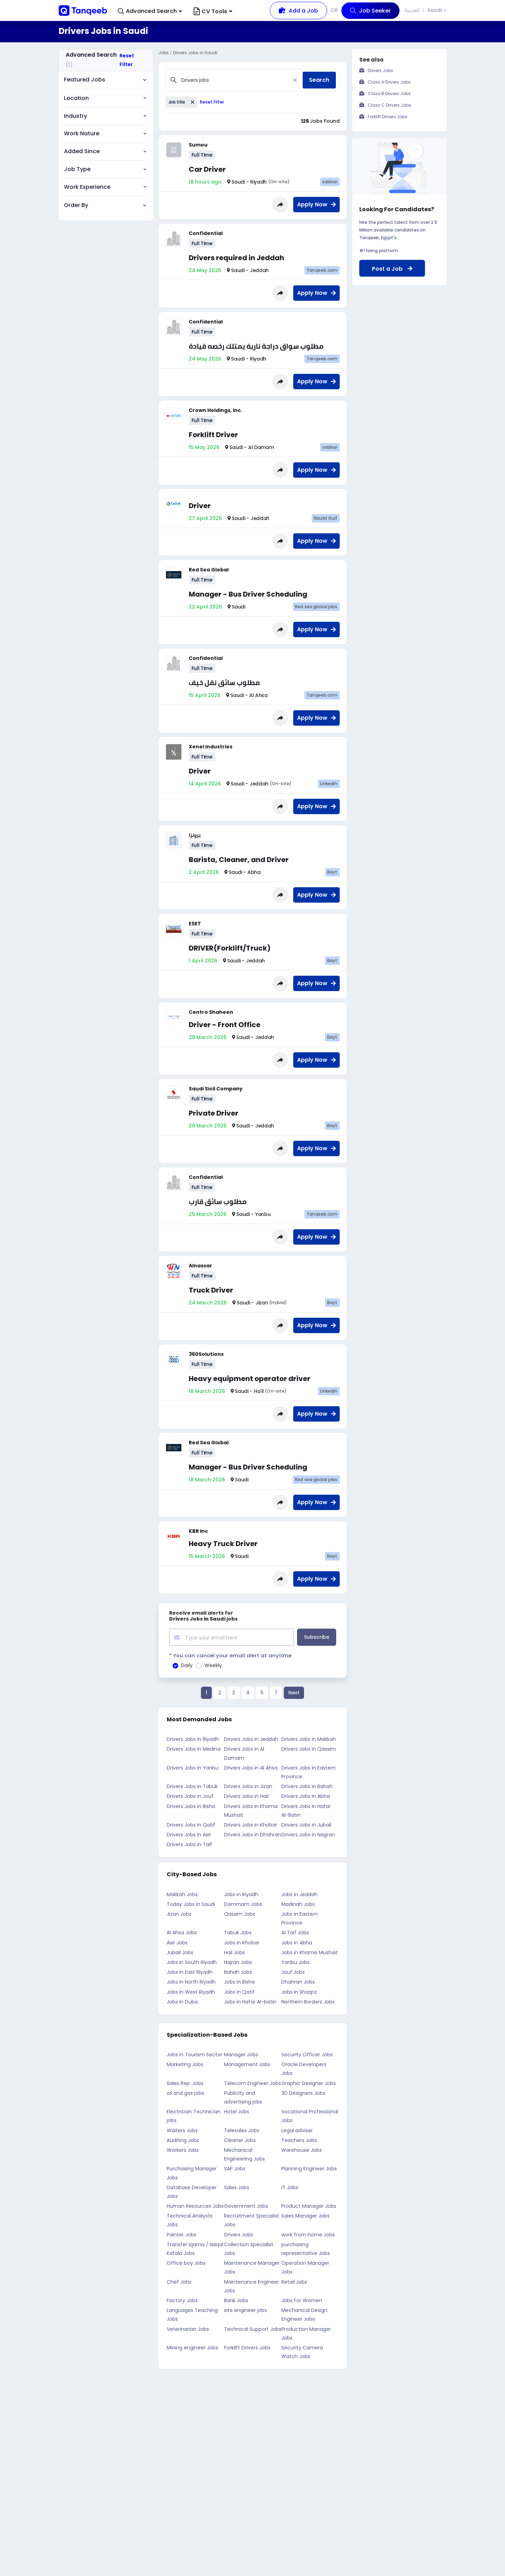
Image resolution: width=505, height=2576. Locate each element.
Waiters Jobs (182, 2129)
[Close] (295, 80)
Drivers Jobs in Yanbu (192, 1767)
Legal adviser (297, 2129)
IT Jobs (289, 2186)
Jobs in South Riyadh (192, 1961)
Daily (187, 1664)
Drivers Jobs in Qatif (191, 1824)
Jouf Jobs (293, 1971)
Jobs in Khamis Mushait (309, 1951)
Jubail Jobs (180, 1951)
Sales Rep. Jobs (185, 2082)
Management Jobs (247, 2063)
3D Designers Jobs (303, 2092)
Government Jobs (246, 2205)
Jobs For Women (301, 2299)
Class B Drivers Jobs (389, 94)
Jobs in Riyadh (241, 1893)
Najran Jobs (238, 1961)
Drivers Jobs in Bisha (191, 1805)
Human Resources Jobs (195, 2205)
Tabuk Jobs (238, 1931)
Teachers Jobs (299, 2139)
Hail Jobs (234, 1951)
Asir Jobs (177, 1941)
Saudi (434, 10)
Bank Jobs (236, 2299)
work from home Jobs (308, 2233)
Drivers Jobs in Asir (189, 1833)
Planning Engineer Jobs (309, 2167)
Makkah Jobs (182, 1893)
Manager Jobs (241, 2053)
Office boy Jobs (186, 2262)
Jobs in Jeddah (299, 1893)
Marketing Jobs (185, 2063)
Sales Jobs (236, 2186)
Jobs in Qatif (239, 1990)
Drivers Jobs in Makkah (308, 1738)
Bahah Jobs (238, 1971)
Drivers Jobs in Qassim (308, 1748)
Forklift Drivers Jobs (247, 2346)
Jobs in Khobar (241, 1941)
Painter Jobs (181, 2233)
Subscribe (316, 1637)
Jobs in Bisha (239, 1981)
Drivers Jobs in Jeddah (251, 1738)
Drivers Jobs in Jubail (306, 1824)
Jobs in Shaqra (299, 1990)
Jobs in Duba (182, 2000)
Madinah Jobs (298, 1903)
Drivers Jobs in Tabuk (192, 1785)
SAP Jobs (234, 2167)
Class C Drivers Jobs (389, 105)
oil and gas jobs (185, 2092)
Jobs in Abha (296, 1941)
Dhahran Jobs (298, 1981)
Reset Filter (127, 60)
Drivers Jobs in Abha (305, 1795)
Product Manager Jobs (308, 2205)
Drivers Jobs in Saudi (195, 53)
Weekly (213, 1664)
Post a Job (392, 269)
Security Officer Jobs (307, 2053)
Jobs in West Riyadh (191, 1990)
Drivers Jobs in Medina (194, 1748)
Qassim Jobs (239, 1913)
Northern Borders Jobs (308, 2000)
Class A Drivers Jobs (389, 82)
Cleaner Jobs (240, 2139)
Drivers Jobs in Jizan (248, 1785)
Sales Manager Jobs (305, 2215)
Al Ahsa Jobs (182, 1931)
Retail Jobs (294, 2280)
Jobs (163, 53)
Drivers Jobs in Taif (189, 1843)
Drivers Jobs (238, 2233)
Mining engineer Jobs (192, 2346)
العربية (412, 10)
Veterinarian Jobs (188, 2328)
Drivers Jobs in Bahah (307, 1785)
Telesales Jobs (241, 2129)
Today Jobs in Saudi (191, 1903)
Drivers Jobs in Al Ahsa (250, 1767)
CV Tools (213, 11)
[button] (150, 11)
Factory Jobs (182, 2299)
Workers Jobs (183, 2149)
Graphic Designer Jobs (308, 2082)
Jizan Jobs (179, 1913)
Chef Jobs (179, 2280)
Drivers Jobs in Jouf (190, 1795)
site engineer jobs (245, 2309)
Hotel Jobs (236, 2110)
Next (294, 1691)
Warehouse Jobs (301, 2149)
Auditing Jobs (183, 2139)
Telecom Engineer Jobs (252, 2082)
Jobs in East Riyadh (189, 1971)
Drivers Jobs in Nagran (308, 1833)
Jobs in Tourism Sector (194, 2053)
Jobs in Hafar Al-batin (250, 2000)
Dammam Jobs (243, 1903)
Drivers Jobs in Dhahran (252, 1833)
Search (319, 80)
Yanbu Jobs (295, 1961)
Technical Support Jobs (252, 2328)
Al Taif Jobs (295, 1931)
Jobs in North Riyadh (191, 1981)
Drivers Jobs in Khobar (250, 1824)
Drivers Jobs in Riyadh (193, 1738)
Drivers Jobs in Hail (246, 1795)
